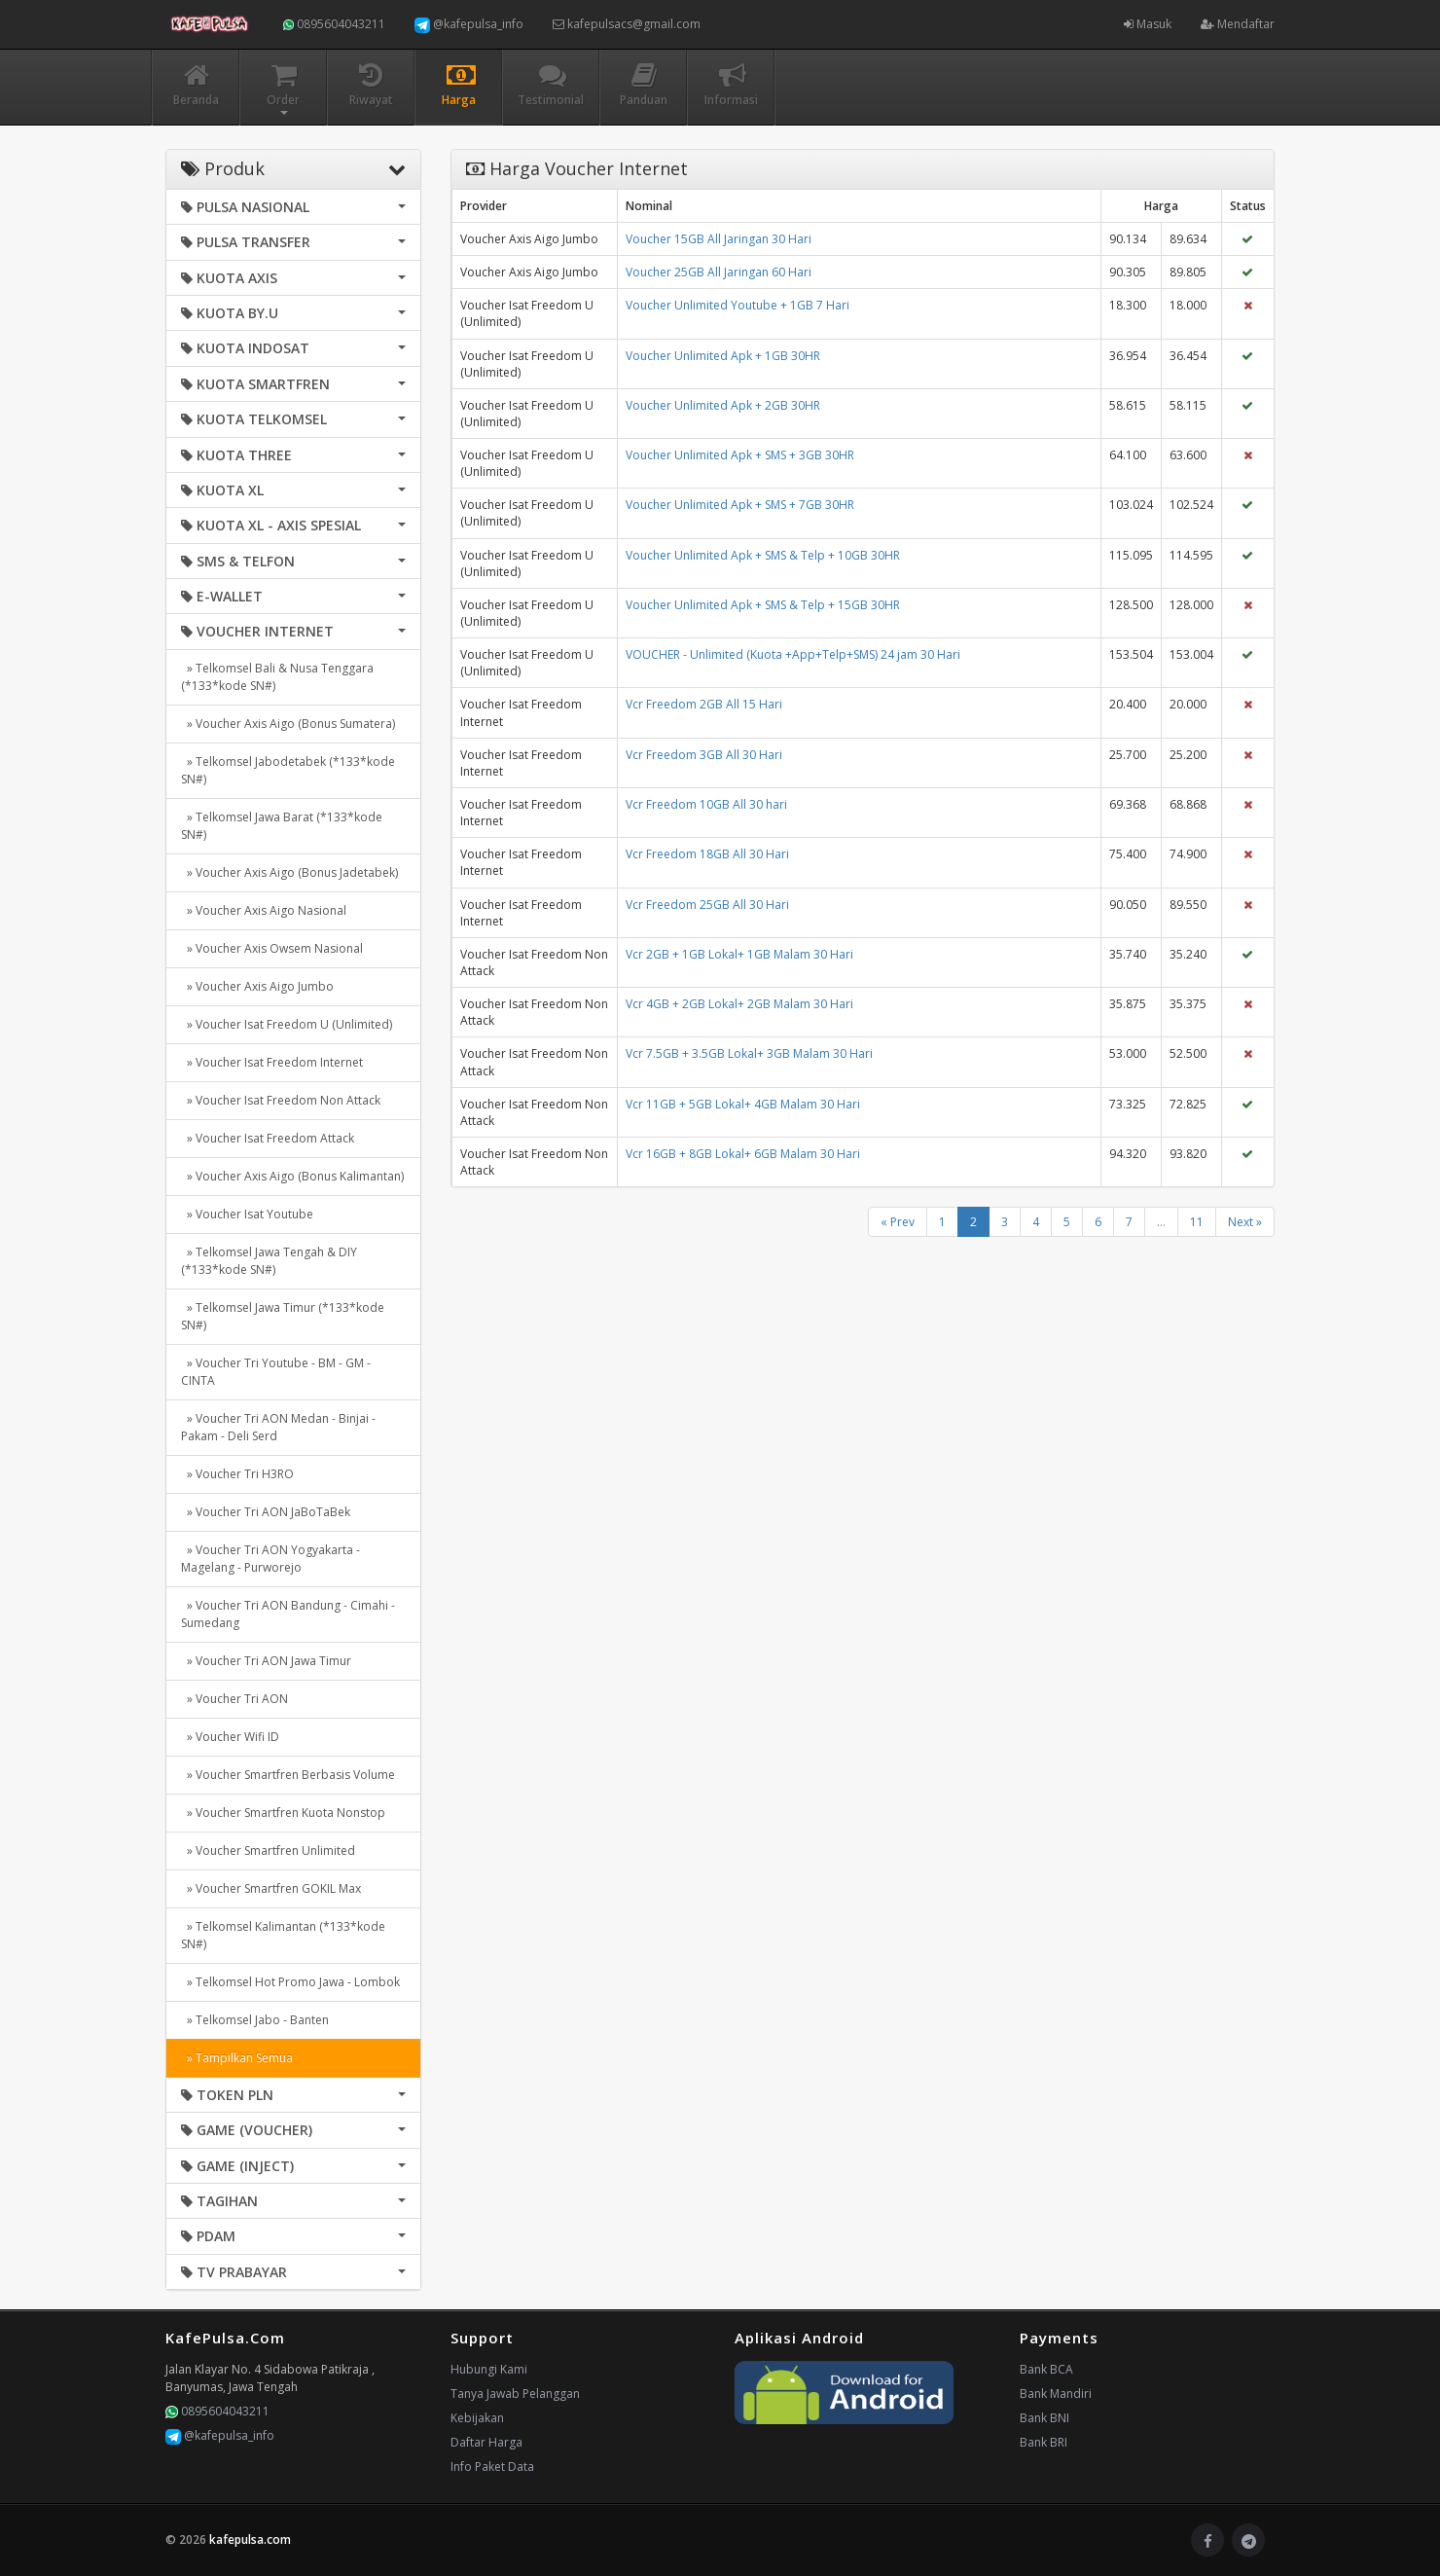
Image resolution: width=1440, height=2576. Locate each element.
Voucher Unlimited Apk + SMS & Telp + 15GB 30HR (763, 605)
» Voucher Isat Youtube (247, 1214)
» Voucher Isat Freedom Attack (267, 1138)
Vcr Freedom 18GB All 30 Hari (707, 854)
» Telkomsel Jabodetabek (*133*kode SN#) (288, 770)
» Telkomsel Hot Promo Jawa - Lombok (290, 1982)
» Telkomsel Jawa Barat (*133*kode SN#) (281, 826)
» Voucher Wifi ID (230, 1736)
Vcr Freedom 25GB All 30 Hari (707, 904)
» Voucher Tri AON (234, 1698)
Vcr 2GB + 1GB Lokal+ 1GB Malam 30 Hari (739, 954)
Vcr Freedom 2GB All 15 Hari (704, 704)
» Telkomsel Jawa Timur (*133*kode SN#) (282, 1316)
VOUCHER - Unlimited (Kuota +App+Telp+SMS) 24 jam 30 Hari (793, 654)
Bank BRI (1043, 2442)
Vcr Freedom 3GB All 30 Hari (704, 754)
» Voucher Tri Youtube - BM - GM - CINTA (276, 1372)
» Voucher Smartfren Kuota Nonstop (283, 1812)
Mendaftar (1238, 24)
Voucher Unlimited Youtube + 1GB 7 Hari (737, 305)
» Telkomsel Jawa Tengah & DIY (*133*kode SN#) (269, 1261)
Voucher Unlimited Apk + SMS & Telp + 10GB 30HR (763, 555)
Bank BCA (1046, 2369)
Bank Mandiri (1056, 2393)
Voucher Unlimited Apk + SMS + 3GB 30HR (740, 455)
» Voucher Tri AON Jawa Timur (266, 1660)
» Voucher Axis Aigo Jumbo (257, 986)
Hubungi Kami (488, 2369)
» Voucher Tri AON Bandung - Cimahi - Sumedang (288, 1614)
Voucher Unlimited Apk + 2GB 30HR (723, 405)
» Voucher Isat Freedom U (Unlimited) (286, 1024)
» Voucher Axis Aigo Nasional (263, 910)
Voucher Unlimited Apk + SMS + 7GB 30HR (740, 504)
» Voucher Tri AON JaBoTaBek (265, 1512)
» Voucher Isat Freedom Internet (272, 1062)
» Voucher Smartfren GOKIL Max (271, 1888)
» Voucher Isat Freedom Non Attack (280, 1100)
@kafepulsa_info (468, 24)
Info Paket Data (492, 2466)
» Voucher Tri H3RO (237, 1474)
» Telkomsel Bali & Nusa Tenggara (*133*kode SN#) (277, 677)
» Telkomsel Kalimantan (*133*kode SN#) (283, 1935)
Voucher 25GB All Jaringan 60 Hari (718, 272)
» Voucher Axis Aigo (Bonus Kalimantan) (292, 1176)
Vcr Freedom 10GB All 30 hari (706, 804)
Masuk (1147, 24)
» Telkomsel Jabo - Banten (255, 2020)
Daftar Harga (486, 2442)
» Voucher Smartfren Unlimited (268, 1850)
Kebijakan (477, 2418)
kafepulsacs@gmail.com (627, 24)
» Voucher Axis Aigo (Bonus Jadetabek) (289, 872)
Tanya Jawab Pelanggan (515, 2393)
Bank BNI (1044, 2418)
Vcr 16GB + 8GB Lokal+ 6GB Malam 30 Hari (743, 1153)
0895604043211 (334, 24)
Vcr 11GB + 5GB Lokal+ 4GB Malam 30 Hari (743, 1104)
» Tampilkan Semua (237, 2058)
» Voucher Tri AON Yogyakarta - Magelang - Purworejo (270, 1559)
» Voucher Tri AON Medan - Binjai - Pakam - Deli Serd (278, 1427)
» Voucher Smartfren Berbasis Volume (288, 1774)
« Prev (898, 1222)
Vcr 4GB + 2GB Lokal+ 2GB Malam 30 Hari (739, 1004)
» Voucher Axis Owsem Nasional (272, 948)
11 (1197, 1222)
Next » (1245, 1222)
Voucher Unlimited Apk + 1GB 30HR (723, 355)
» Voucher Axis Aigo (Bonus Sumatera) (288, 723)
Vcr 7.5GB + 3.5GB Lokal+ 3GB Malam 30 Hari (749, 1053)
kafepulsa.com (250, 2539)
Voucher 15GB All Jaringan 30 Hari (718, 239)
